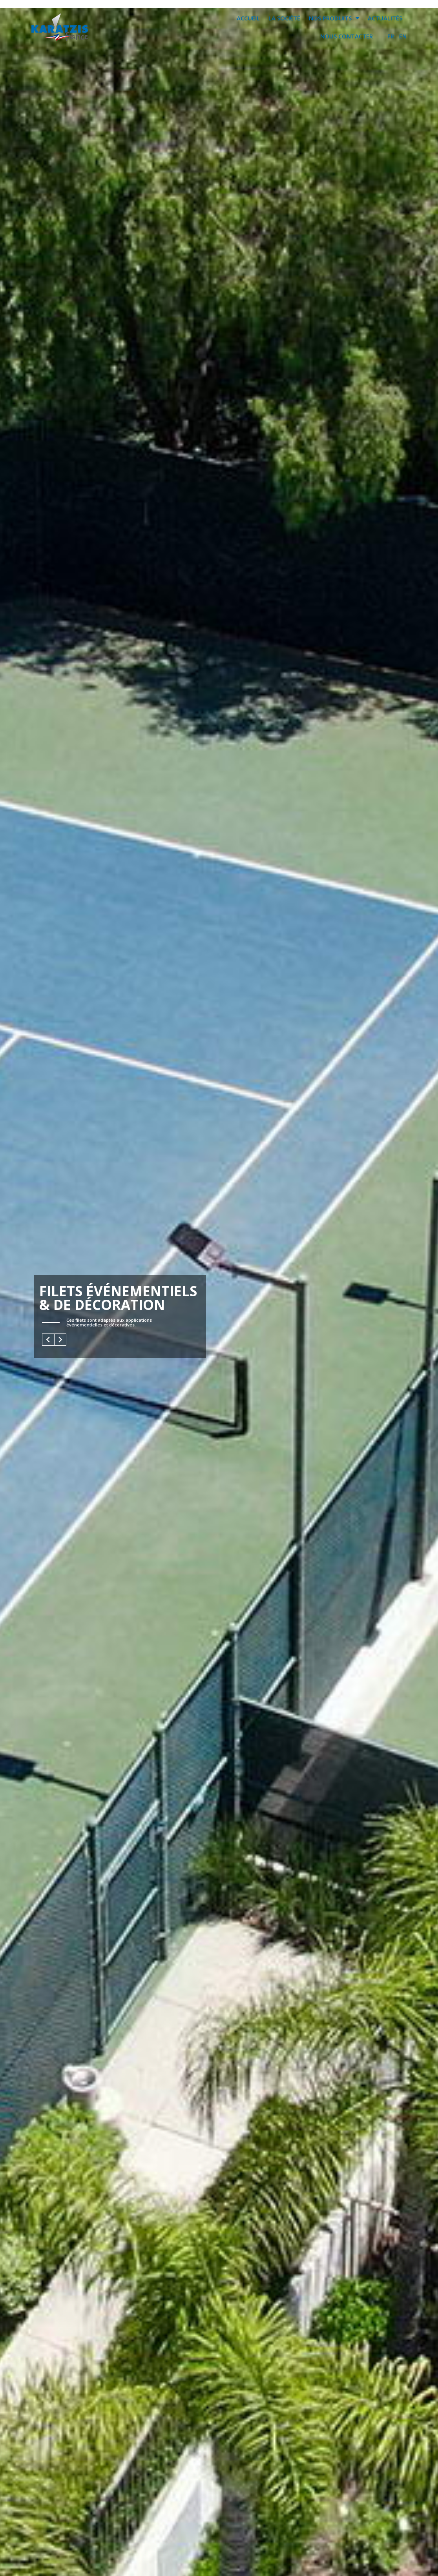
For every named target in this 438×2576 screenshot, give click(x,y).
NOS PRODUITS (334, 18)
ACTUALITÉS (385, 18)
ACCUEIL (248, 18)
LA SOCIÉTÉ (284, 18)
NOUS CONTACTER (346, 36)
